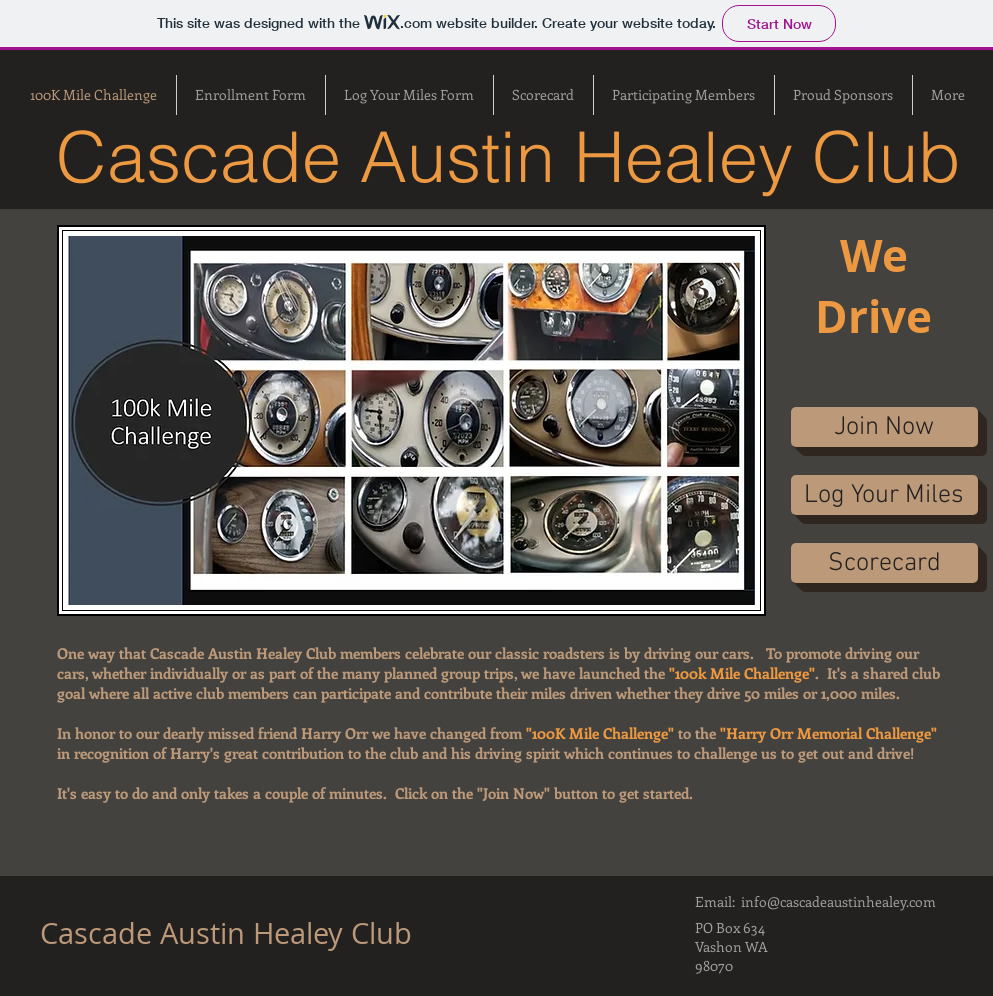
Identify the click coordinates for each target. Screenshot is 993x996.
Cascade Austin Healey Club (230, 933)
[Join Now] (884, 427)
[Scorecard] (884, 563)
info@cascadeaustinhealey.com (838, 901)
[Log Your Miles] (884, 495)
